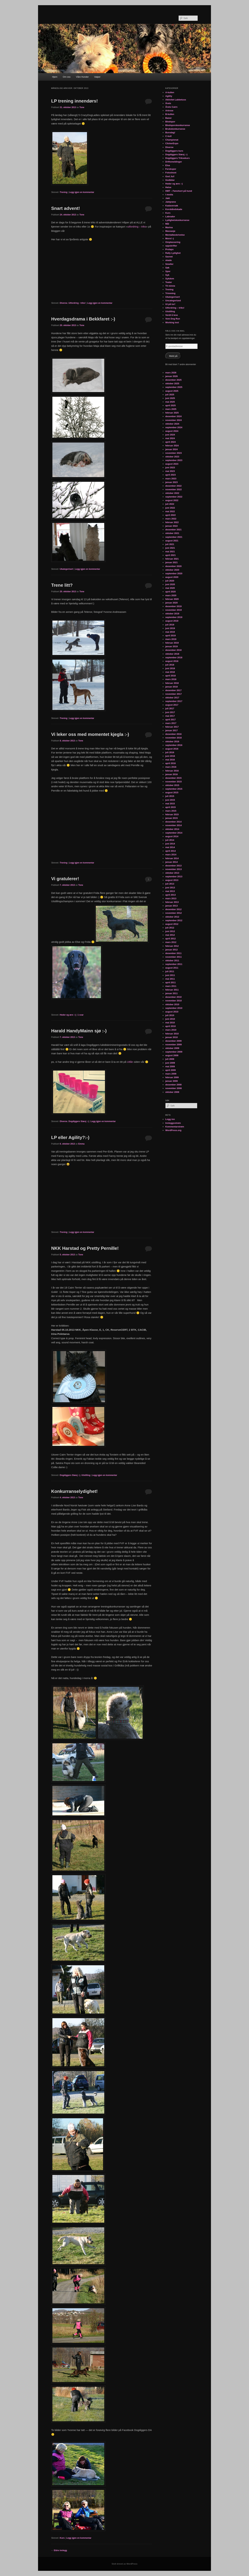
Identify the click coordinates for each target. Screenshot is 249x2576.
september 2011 (173, 964)
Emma (81, 1144)
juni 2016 (170, 756)
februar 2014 (172, 858)
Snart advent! (65, 208)
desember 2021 (173, 529)
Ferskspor (170, 169)
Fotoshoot (170, 172)
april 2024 (170, 442)
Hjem (54, 77)
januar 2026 (171, 376)
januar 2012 (171, 949)
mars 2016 (170, 767)
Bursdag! (170, 132)
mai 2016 (170, 759)
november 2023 (173, 453)
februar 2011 (172, 989)
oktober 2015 (172, 785)
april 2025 (170, 405)
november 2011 (173, 957)
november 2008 (173, 1088)
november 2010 (173, 1000)
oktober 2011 (172, 960)
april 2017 (170, 719)
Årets (168, 103)
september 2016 (173, 745)
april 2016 (170, 763)
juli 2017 (169, 708)
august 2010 (171, 1011)
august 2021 (171, 540)
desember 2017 (173, 690)
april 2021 (170, 555)
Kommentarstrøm (174, 1126)
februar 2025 (172, 412)
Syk (167, 275)
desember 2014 (173, 821)
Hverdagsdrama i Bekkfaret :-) (83, 319)
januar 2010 (171, 1037)
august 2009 (171, 1055)
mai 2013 (170, 891)
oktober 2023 (172, 456)
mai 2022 (170, 511)
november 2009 (173, 1044)
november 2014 (173, 825)
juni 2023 (170, 467)
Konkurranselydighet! (74, 1491)
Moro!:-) (169, 238)
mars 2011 (170, 986)
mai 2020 (170, 588)
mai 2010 (170, 1022)
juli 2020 (169, 580)
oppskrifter (171, 245)
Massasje (170, 231)
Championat (171, 139)
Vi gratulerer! (65, 878)
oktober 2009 (172, 1048)
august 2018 (171, 661)
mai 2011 (170, 979)
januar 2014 (171, 862)
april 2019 (170, 635)
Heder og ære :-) (68, 1015)
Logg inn (170, 1119)
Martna (169, 227)
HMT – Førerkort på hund (178, 191)
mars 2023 (170, 478)
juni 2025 (170, 398)
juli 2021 (169, 544)
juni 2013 (170, 887)
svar (81, 1015)
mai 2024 (170, 438)
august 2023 (171, 464)
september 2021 (173, 537)
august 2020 (171, 577)
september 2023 (173, 460)
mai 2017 (170, 716)
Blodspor (170, 121)
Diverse (63, 303)
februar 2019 (172, 642)
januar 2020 (171, 602)
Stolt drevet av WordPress (124, 2564)
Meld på (173, 356)
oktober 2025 (172, 383)
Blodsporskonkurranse (177, 125)
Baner (168, 118)
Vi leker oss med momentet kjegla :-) (90, 734)
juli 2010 (169, 1015)
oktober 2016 (172, 741)
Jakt (167, 198)
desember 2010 (173, 997)
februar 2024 (172, 445)
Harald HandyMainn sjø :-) (79, 1030)
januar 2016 (171, 774)
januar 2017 (171, 730)
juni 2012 (170, 931)
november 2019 (173, 610)
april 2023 (170, 474)
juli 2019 (169, 624)
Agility (168, 96)
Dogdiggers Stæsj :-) (78, 1121)
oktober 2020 (172, 570)
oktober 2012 (172, 916)
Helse (168, 187)
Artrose (169, 110)
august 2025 (171, 391)
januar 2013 (171, 905)
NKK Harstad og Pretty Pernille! (85, 1248)
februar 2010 (172, 1033)
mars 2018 (170, 679)
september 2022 (173, 496)
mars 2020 (170, 595)
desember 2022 (173, 486)
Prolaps (169, 249)
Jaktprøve (170, 202)
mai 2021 (170, 551)
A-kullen (169, 92)
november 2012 (173, 913)
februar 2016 (172, 770)
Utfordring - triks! (77, 303)
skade (168, 260)
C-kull (168, 136)
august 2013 (171, 880)
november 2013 (173, 869)
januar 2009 (171, 1081)
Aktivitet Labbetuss (175, 99)
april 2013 (170, 895)
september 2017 (173, 701)
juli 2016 (169, 752)
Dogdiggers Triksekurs (177, 158)
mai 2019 (170, 632)
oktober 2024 (172, 423)
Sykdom (169, 278)
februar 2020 (172, 599)
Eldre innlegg (59, 2550)
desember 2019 (173, 606)
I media (169, 194)
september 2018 (173, 657)
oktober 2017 (172, 697)
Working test (172, 322)
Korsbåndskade (173, 209)
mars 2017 (170, 723)
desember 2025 (173, 380)
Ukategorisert (66, 569)
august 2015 (171, 792)
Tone (81, 107)
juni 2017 (170, 712)
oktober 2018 (172, 654)
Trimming (170, 293)
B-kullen (169, 114)
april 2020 (170, 591)
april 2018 (170, 675)
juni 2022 (170, 507)
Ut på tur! (170, 304)
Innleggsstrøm (173, 1123)
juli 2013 (169, 883)
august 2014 (171, 836)
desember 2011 (173, 953)
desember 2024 (173, 416)
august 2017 (171, 705)
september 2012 (173, 920)
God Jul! (169, 176)
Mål (167, 223)
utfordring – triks (136, 226)
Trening (63, 192)
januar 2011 (171, 993)
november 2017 (173, 694)
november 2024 (173, 420)
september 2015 (173, 789)
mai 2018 (170, 672)
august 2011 (171, 967)
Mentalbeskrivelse (175, 235)
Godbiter (170, 180)
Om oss (67, 77)
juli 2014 (169, 840)
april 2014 (170, 851)
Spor (167, 271)
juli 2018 (169, 664)
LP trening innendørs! (74, 101)
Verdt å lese (171, 315)
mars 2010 (170, 1030)
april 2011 (170, 982)
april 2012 (170, 938)
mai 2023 (170, 471)
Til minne (170, 286)
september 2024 (173, 427)
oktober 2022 (172, 493)
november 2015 (173, 781)
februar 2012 (172, 946)
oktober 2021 (172, 533)
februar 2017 (172, 727)
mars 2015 (170, 811)
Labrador (170, 216)
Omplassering (172, 242)
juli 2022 (169, 504)
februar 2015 (172, 814)
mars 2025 (170, 409)
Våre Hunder (82, 77)
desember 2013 (173, 865)
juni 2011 (170, 975)
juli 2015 (169, 796)
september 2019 (173, 617)
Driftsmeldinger (173, 161)
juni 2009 (170, 1063)
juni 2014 (170, 843)
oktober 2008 (172, 1092)
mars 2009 (170, 1073)
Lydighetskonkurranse (177, 220)
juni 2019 (170, 628)
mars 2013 (170, 898)
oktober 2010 (172, 1004)
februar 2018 (172, 683)
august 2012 (171, 924)
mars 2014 (170, 854)
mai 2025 (170, 402)
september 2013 (173, 876)
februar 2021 (172, 558)
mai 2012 (170, 935)
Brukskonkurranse (175, 129)
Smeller (169, 264)
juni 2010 (170, 1019)
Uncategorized (173, 300)
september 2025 (173, 387)
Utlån (130, 1061)
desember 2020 (173, 566)
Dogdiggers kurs (174, 151)
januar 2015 (171, 818)
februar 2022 (172, 522)
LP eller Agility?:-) (70, 1137)
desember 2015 (173, 778)
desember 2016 (173, 734)
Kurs (62, 2538)
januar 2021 (171, 562)
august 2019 (171, 621)
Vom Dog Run (172, 318)
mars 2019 (170, 639)
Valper (97, 77)
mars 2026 (170, 372)
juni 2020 (170, 584)
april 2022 (170, 515)
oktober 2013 (172, 873)
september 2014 (173, 832)
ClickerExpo (171, 143)
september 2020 (173, 573)
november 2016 (173, 737)
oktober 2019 (172, 613)
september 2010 (173, 1008)
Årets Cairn (171, 107)
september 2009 (173, 1051)
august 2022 (171, 500)
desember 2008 (173, 1084)
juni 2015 (170, 800)
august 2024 (171, 431)
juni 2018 (170, 668)
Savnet (169, 256)
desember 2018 (173, 650)
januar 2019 (171, 646)
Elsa (167, 165)
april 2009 (170, 1070)
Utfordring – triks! (174, 307)
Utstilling (85, 1475)
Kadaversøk (171, 205)
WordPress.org (173, 1130)
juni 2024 (170, 434)
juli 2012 (169, 927)
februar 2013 (172, 902)
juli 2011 (169, 971)
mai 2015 (170, 803)
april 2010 (170, 1026)
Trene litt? (62, 585)
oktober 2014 (172, 829)
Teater (168, 282)
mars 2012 (170, 942)
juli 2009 (169, 1059)
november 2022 (173, 489)
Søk (167, 267)
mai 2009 (170, 1066)
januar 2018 (171, 686)
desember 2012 (173, 909)
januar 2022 (171, 526)
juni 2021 (170, 548)
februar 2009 (172, 1077)
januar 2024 (171, 449)
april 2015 (170, 807)
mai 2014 (170, 847)
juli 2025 (169, 394)
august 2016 (171, 748)
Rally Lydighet (173, 253)
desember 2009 (173, 1041)
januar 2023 (171, 482)
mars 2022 (170, 518)
